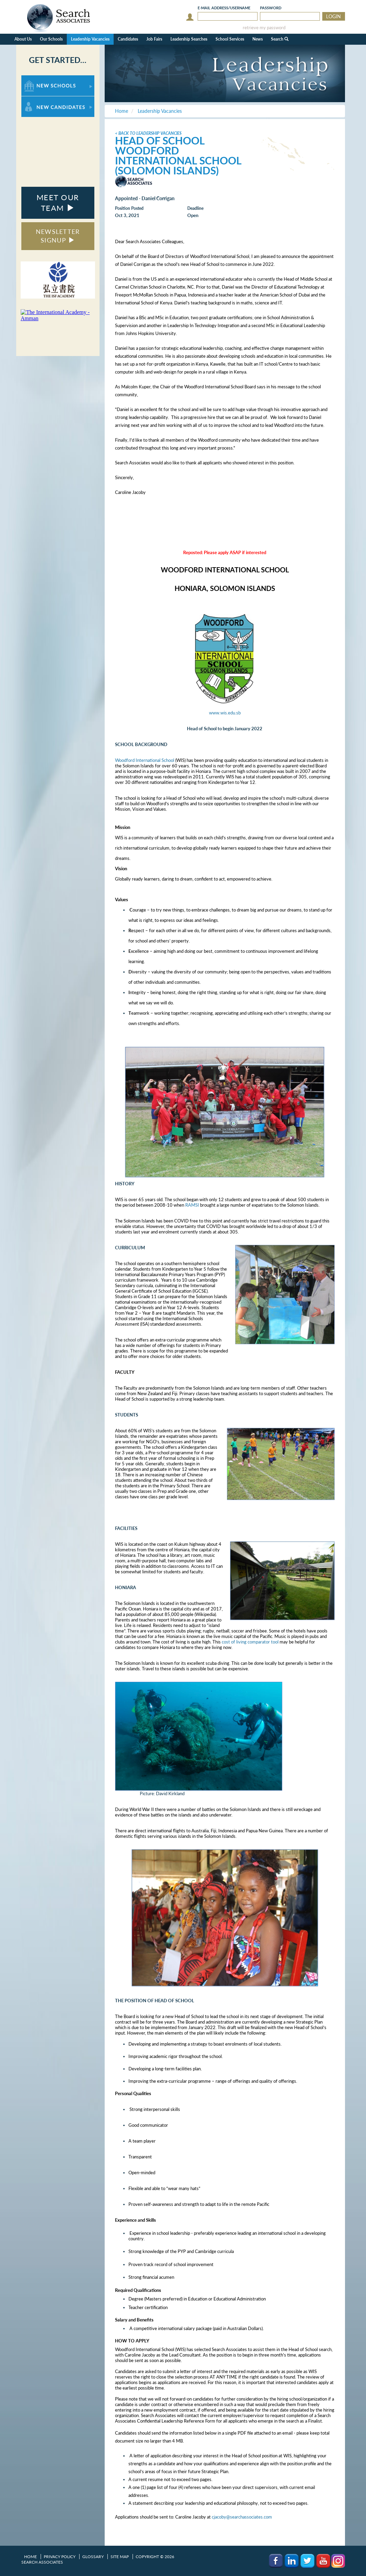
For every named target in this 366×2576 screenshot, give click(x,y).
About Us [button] (23, 39)
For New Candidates (42, 100)
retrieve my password (264, 27)
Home (30, 2556)
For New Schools (39, 79)
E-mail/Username (224, 8)
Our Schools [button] (51, 39)
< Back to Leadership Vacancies (148, 133)
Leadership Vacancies (90, 39)
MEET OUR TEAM (57, 203)
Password (270, 8)
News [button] (257, 39)
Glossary (93, 2556)
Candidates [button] (128, 39)
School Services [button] (230, 39)
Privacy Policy (59, 2556)
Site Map (120, 2556)
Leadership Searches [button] (188, 39)
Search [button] (280, 39)
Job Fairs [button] (154, 39)
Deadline (195, 208)
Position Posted (129, 208)
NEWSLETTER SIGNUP (58, 236)
